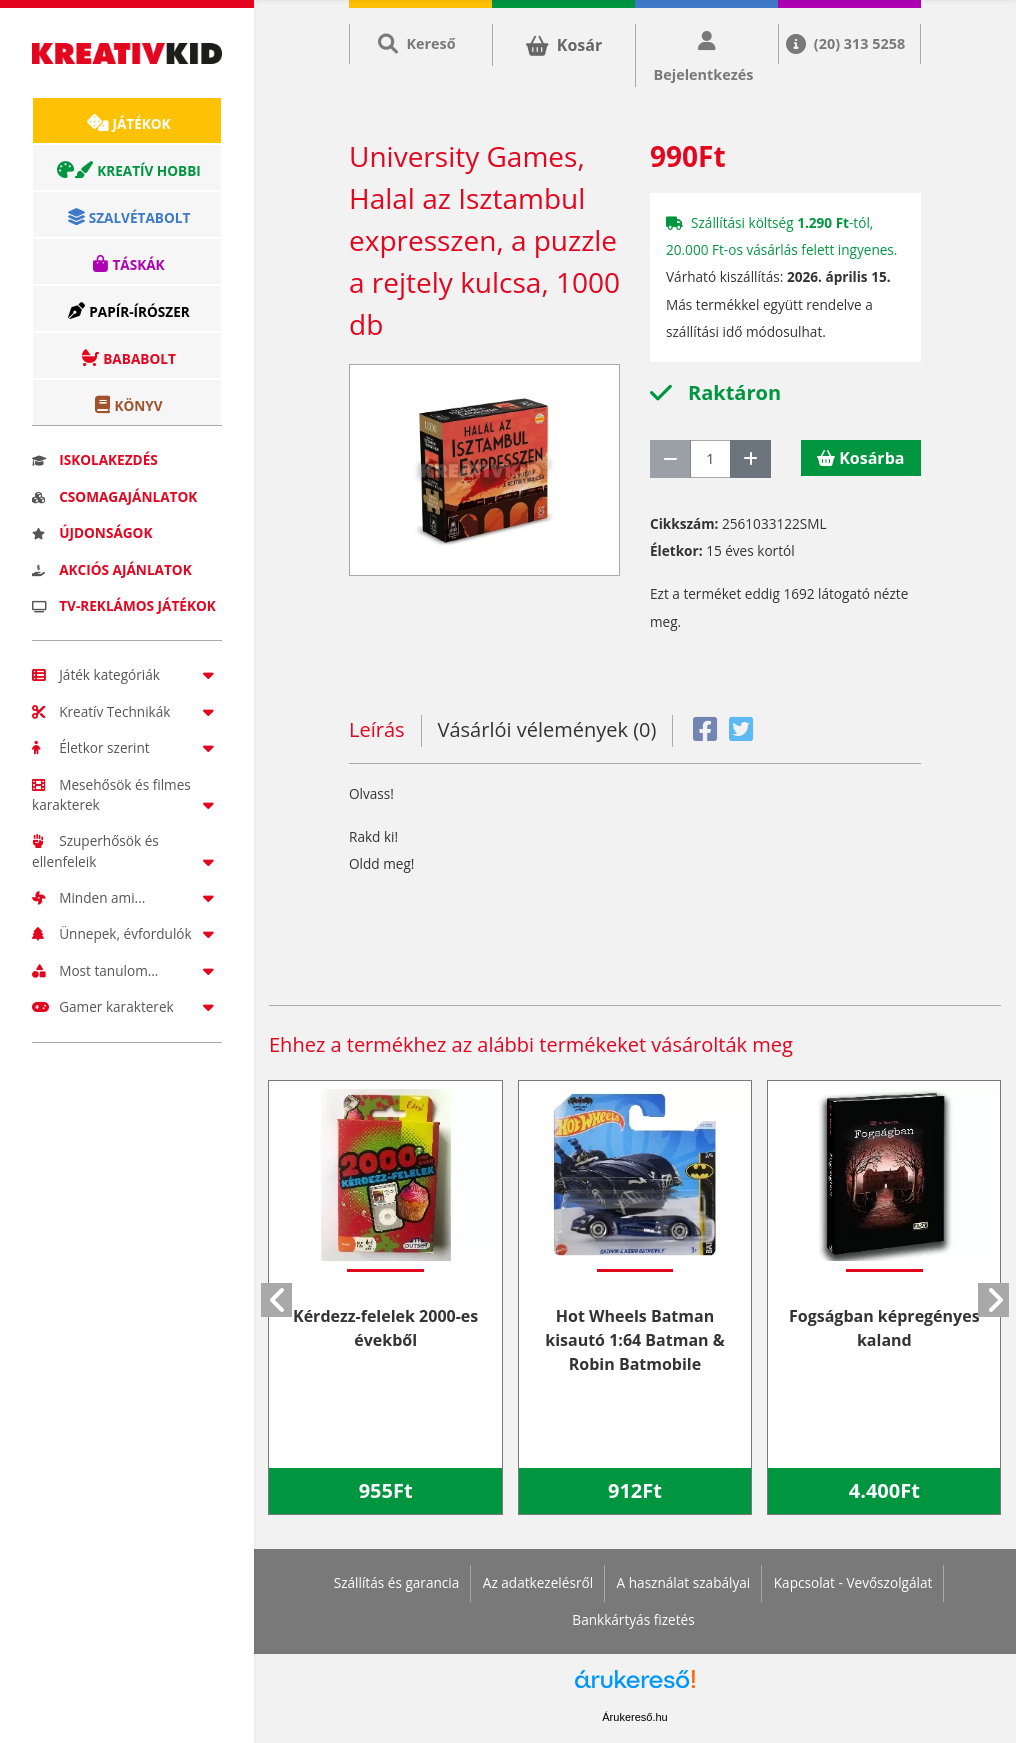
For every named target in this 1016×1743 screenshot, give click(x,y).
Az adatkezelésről (538, 1582)
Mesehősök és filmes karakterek (127, 794)
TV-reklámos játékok (124, 605)
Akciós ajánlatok (112, 569)
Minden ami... (127, 897)
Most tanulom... (127, 970)
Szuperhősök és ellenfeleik (127, 850)
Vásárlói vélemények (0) (547, 729)
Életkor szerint (127, 747)
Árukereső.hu (634, 1717)
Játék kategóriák (127, 674)
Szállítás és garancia (397, 1582)
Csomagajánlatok (114, 496)
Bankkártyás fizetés (633, 1619)
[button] (276, 1300)
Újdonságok (92, 532)
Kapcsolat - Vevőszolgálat (853, 1582)
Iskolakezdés (95, 459)
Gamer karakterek (127, 1006)
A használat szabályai (684, 1582)
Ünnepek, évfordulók (127, 933)
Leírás (377, 729)
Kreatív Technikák (127, 711)
